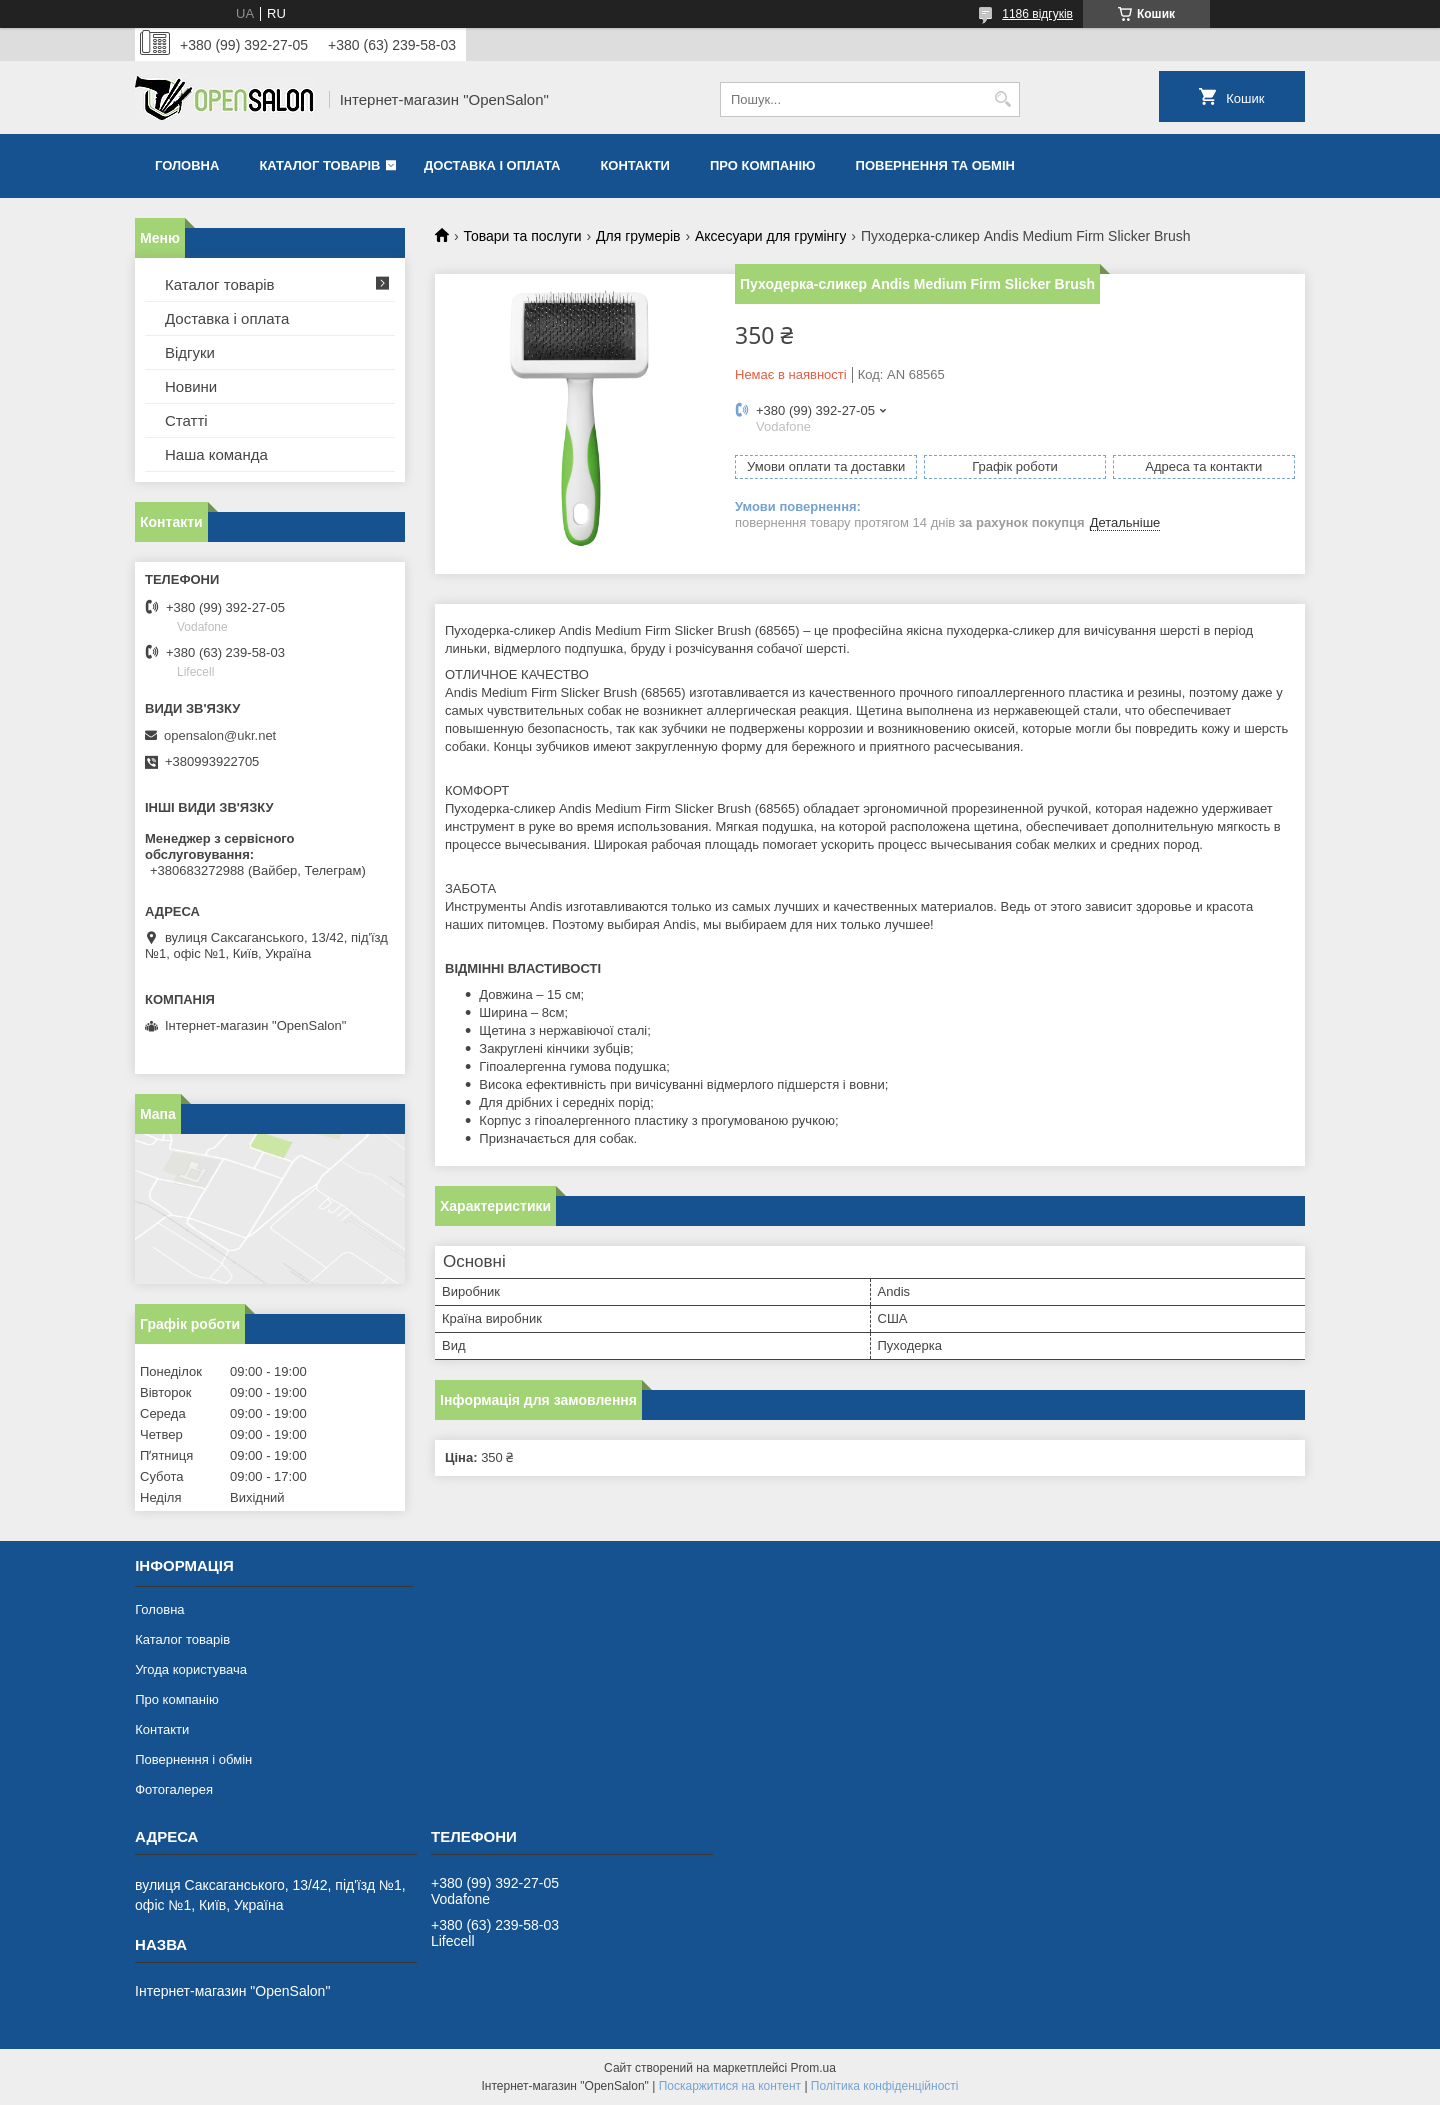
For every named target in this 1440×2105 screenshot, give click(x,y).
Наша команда (216, 454)
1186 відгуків (1037, 14)
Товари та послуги (522, 236)
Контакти (635, 165)
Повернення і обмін (193, 1759)
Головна (187, 165)
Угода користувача (191, 1669)
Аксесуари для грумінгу (771, 236)
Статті (186, 420)
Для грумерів (638, 236)
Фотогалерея (174, 1789)
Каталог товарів (319, 165)
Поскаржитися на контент (730, 2086)
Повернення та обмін (935, 165)
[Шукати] (1002, 99)
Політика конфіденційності (885, 2086)
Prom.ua (813, 2068)
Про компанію (763, 165)
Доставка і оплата (492, 165)
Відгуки (190, 352)
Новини (191, 386)
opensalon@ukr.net (220, 735)
